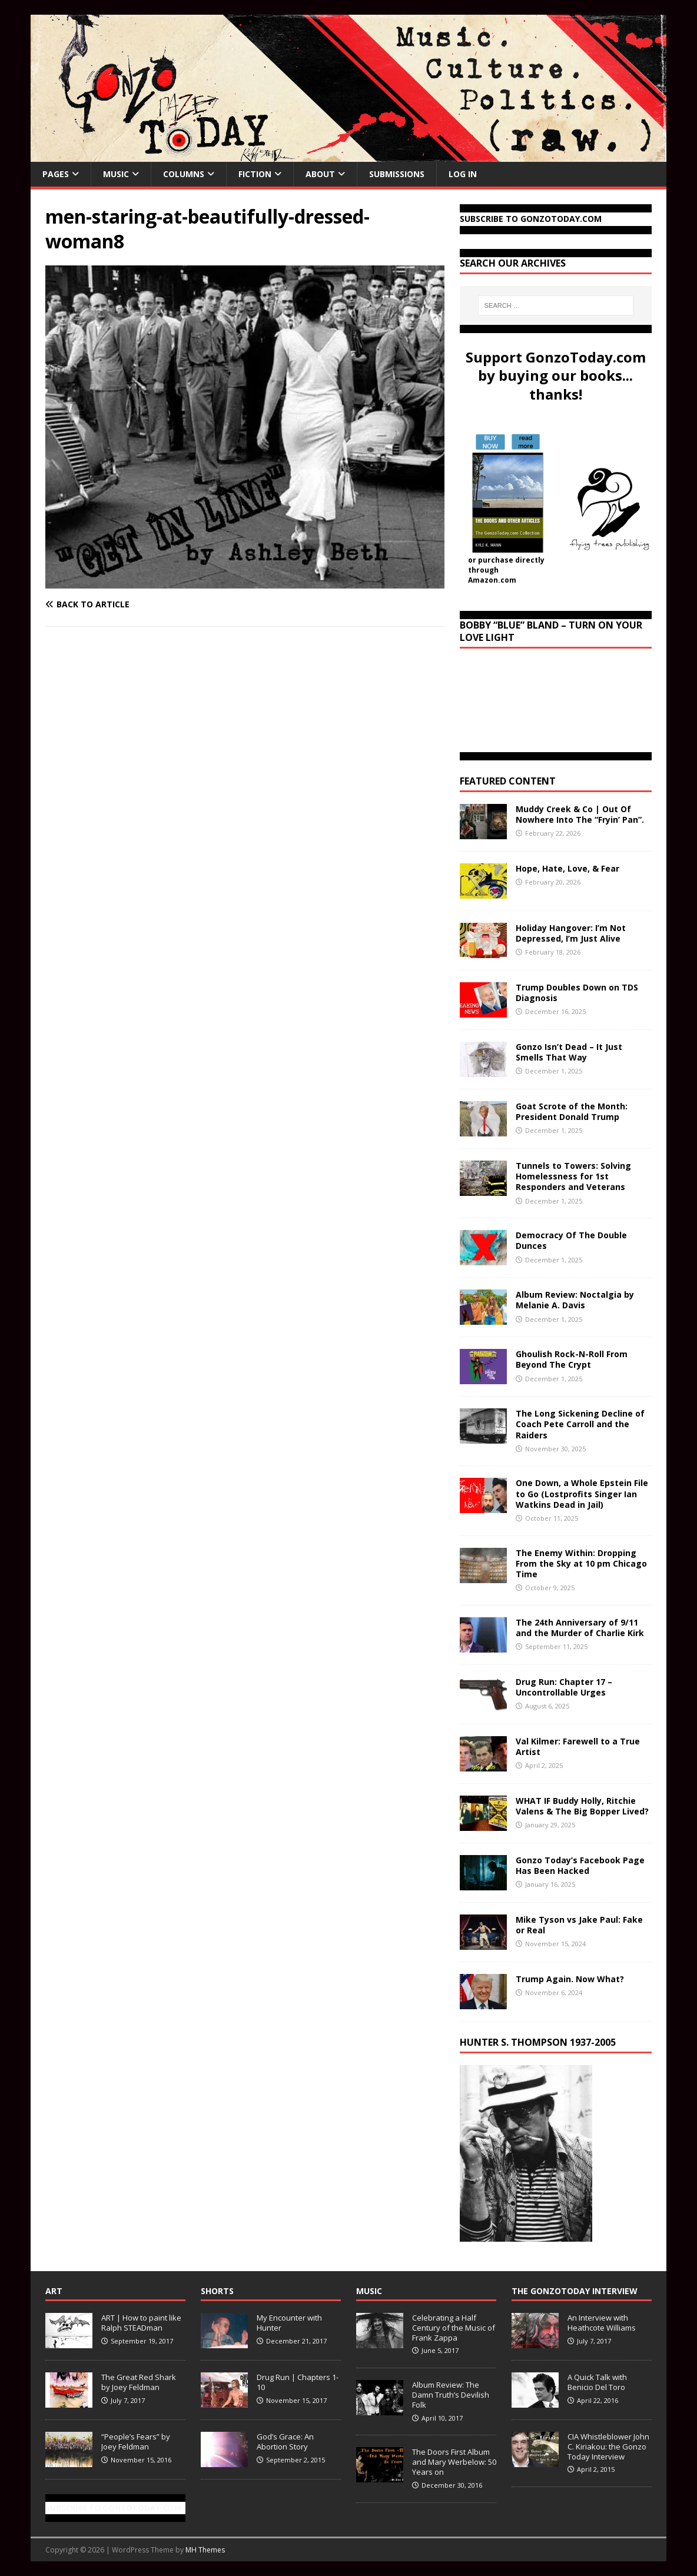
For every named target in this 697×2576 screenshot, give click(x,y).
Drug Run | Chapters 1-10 (297, 2382)
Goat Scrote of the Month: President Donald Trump (572, 1111)
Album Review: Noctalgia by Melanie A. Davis (575, 1300)
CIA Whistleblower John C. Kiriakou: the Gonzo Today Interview (608, 2446)
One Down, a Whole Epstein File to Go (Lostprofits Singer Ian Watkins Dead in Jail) (582, 1493)
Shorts (217, 2290)
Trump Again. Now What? (570, 1979)
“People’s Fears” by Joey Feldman (135, 2441)
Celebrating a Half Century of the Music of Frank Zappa (453, 2327)
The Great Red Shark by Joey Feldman (138, 2382)
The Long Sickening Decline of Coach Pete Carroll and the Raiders (580, 1424)
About (320, 174)
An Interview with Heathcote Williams (601, 2322)
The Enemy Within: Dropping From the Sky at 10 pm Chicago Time (581, 1563)
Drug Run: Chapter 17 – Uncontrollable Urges (564, 1687)
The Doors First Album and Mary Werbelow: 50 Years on (454, 2462)
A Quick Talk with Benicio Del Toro (597, 2382)
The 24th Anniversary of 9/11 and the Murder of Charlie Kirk (580, 1627)
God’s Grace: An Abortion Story (285, 2441)
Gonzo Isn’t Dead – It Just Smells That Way (569, 1052)
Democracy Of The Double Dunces (571, 1240)
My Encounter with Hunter (289, 2322)
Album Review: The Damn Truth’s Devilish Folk (450, 2394)
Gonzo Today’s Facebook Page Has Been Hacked (580, 1865)
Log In (463, 174)
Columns (183, 174)
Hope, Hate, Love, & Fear (567, 868)
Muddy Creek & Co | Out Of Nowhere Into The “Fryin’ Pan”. (580, 814)
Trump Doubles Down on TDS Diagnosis (577, 992)
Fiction (254, 174)
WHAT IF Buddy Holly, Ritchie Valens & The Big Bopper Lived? (582, 1806)
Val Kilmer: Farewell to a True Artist (578, 1746)
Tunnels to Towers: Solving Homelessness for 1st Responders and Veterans (573, 1176)
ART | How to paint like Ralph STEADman (141, 2322)
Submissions (396, 174)
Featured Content (508, 781)
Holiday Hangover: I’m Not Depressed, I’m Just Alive (571, 933)
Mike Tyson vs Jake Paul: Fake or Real (579, 1925)
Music (116, 174)
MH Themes (205, 2550)
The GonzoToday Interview (575, 2290)
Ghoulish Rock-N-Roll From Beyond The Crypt (572, 1359)
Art (53, 2290)
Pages (55, 174)
